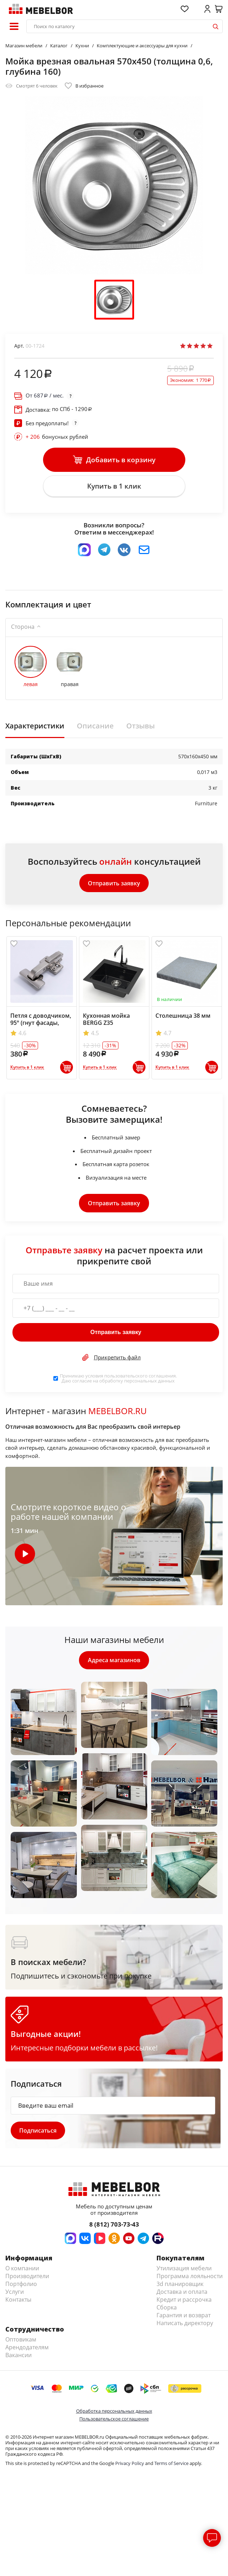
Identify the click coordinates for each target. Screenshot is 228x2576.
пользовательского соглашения (140, 1377)
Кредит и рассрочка (184, 2302)
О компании (22, 2271)
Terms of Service (171, 2465)
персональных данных (149, 1382)
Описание (95, 727)
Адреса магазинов (114, 1662)
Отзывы (140, 727)
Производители (27, 2278)
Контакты (18, 2302)
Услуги (14, 2294)
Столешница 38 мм (183, 1017)
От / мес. (45, 395)
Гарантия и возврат (184, 2318)
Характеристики (34, 727)
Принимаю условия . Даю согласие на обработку (118, 1380)
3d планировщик (180, 2286)
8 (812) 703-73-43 (114, 2227)
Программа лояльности (190, 2278)
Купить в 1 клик (114, 486)
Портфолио (21, 2286)
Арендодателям (27, 2350)
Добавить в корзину (114, 460)
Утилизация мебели (184, 2271)
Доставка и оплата (182, 2294)
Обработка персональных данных (114, 2413)
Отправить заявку (114, 884)
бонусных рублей (57, 436)
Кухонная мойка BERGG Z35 (106, 1020)
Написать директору (185, 2325)
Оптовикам (20, 2342)
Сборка (167, 2310)
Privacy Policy (129, 2465)
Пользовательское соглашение (114, 2421)
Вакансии (18, 2357)
